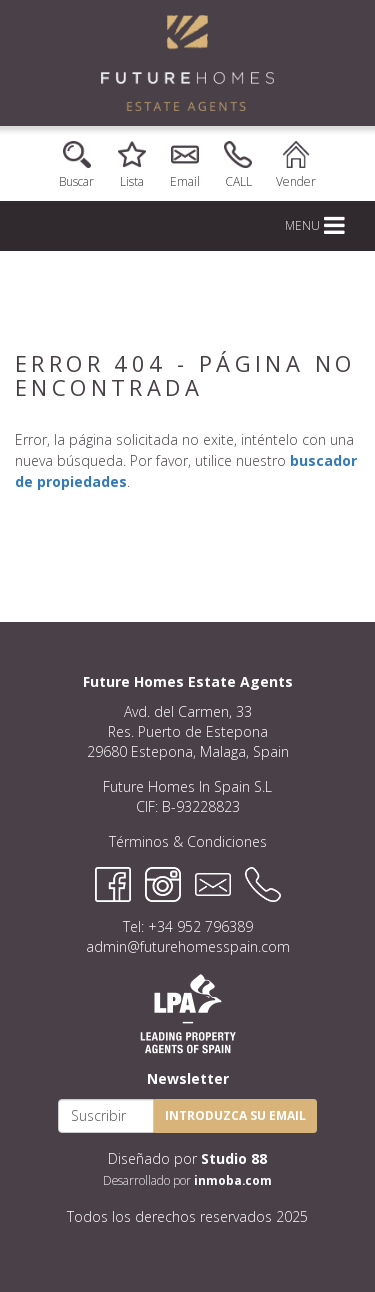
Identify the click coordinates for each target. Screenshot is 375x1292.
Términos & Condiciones (188, 841)
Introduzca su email (235, 1115)
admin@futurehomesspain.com (188, 946)
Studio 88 (234, 1158)
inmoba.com (233, 1180)
